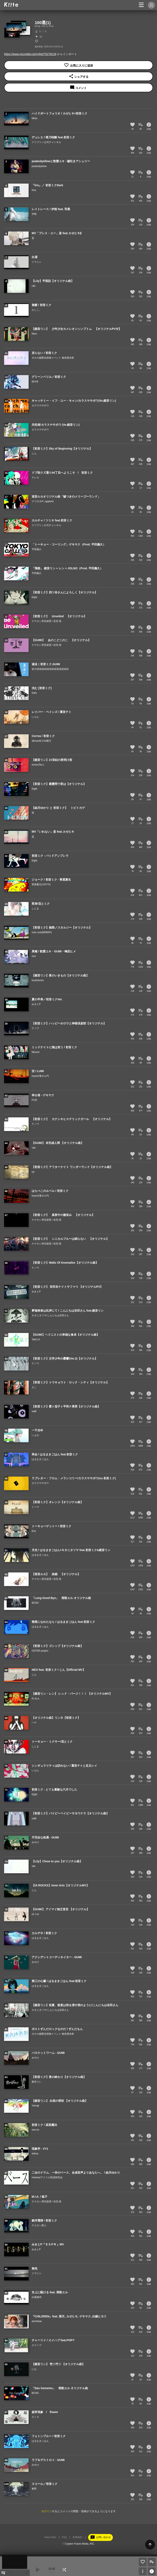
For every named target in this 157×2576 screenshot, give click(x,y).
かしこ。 (36, 309)
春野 (34, 2488)
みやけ (35, 1842)
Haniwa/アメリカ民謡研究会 (47, 2177)
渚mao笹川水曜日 (41, 740)
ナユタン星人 (39, 2225)
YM (33, 1148)
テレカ (35, 477)
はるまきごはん (40, 1459)
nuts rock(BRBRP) (42, 932)
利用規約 (77, 2537)
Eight (34, 597)
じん (34, 453)
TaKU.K (36, 1339)
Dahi (34, 692)
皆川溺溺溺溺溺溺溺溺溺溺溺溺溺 (50, 669)
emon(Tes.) (38, 764)
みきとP (36, 1004)
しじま (35, 908)
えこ (34, 1387)
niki (33, 286)
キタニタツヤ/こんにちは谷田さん (50, 1315)
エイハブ (36, 2345)
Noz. (34, 190)
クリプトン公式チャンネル (46, 142)
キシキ (41, 31)
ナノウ (35, 1028)
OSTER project (40, 1650)
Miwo (34, 118)
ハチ (34, 1722)
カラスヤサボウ (40, 405)
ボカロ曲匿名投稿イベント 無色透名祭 (53, 357)
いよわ (35, 1435)
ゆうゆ (35, 1914)
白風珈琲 (36, 2297)
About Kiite (50, 2537)
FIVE (34, 1100)
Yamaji (35, 2105)
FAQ (64, 2537)
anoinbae (37, 2321)
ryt (33, 1171)
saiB (34, 1411)
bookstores (38, 980)
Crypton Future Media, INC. (80, 2543)
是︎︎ (33, 238)
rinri (34, 956)
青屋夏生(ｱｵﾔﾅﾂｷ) (41, 884)
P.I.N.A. (36, 1698)
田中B (35, 381)
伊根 (34, 214)
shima (35, 2153)
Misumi (35, 1052)
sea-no (35, 2129)
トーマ (35, 1507)
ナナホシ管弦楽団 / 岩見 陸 (46, 621)
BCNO (35, 1602)
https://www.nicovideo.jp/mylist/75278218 (30, 54)
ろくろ (35, 2416)
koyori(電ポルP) (40, 1076)
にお (34, 2369)
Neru (34, 333)
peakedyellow (39, 166)
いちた (35, 717)
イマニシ (36, 261)
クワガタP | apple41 (43, 501)
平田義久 (36, 549)
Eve (34, 1531)
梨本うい (36, 2081)
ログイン (46, 2511)
